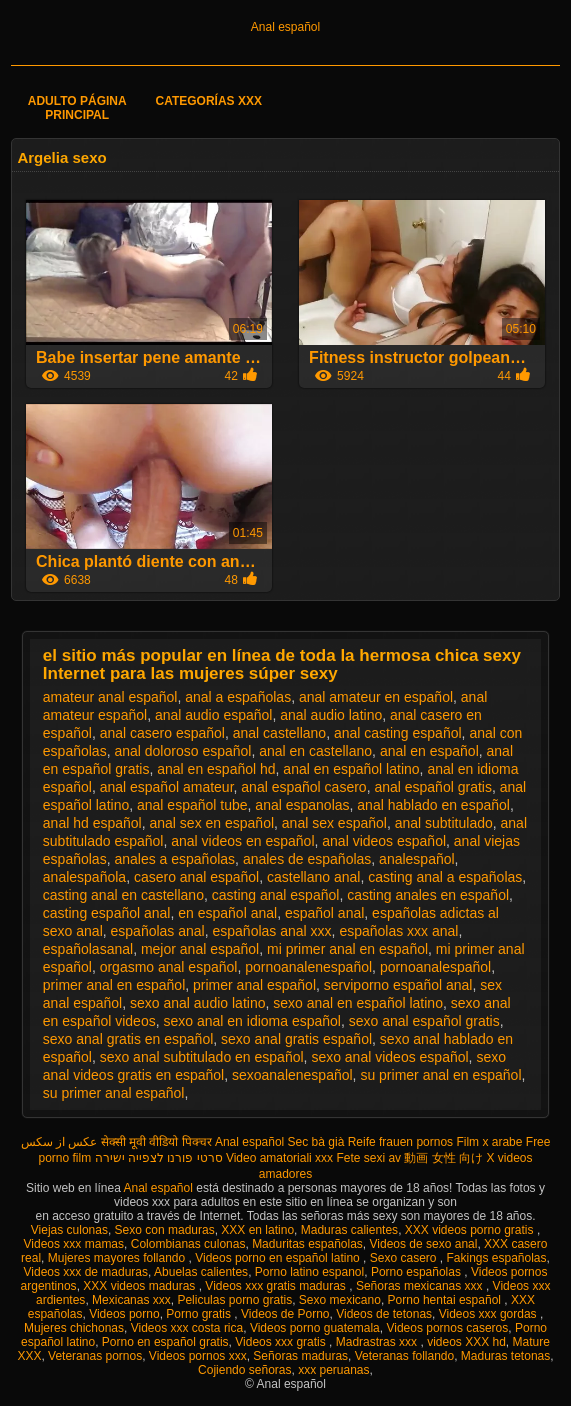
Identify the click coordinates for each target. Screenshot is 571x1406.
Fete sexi (360, 1158)
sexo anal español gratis (424, 1021)
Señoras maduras (300, 1356)
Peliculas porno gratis (234, 1300)
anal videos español (384, 841)
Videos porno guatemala (315, 1328)
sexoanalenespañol (292, 1075)
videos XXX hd (466, 1342)
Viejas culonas (69, 1230)
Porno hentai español (446, 1300)
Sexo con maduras (165, 1230)
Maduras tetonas (505, 1356)
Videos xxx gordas (489, 1314)
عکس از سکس (59, 1142)
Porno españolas (417, 1272)
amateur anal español (110, 697)
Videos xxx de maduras (86, 1272)
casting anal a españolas (445, 877)
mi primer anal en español (347, 949)
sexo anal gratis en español (128, 1039)
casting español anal (107, 913)
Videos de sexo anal (424, 1244)
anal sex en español (211, 823)
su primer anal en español (440, 1075)
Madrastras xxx (378, 1342)
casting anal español (276, 895)
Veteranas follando (404, 1356)
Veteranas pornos (95, 1356)
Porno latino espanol (309, 1272)
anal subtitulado (444, 823)
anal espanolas (302, 805)
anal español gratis (433, 787)
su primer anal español (114, 1093)
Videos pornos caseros (447, 1328)
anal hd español (92, 823)
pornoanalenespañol (308, 967)
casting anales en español (428, 895)
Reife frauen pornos (400, 1142)
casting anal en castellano (123, 895)
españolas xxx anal (398, 931)
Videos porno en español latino (279, 1258)
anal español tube (192, 805)
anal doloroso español (182, 751)
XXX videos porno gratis (471, 1230)
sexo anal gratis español (296, 1039)
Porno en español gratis (165, 1342)
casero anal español (196, 877)
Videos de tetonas (384, 1314)
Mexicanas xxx (131, 1300)
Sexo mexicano (340, 1300)
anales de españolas (307, 859)
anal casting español (398, 733)
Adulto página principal (77, 108)
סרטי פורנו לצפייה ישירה (159, 1158)
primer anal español (254, 985)
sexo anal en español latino (358, 1003)
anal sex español (334, 823)
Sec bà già (316, 1142)
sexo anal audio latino (197, 1003)
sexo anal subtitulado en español (202, 1057)
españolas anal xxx (272, 931)
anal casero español (162, 733)
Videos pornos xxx (198, 1356)
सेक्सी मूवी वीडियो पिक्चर (156, 1142)
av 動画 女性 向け (435, 1158)
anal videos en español (242, 841)
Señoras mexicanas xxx (421, 1286)
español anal (324, 913)
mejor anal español (200, 949)
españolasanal (88, 949)
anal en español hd (216, 769)
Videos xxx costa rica (187, 1328)
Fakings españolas (496, 1258)
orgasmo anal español (169, 967)
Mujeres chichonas (74, 1328)
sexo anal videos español (389, 1057)
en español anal (227, 913)
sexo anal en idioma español (251, 1021)
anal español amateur (167, 787)
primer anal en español (114, 985)
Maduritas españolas (307, 1244)
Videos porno (124, 1314)
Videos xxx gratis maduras (277, 1286)
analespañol (417, 859)
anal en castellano (315, 751)
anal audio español (214, 715)
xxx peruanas (333, 1370)
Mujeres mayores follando (118, 1258)
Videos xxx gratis (282, 1342)
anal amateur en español (376, 697)
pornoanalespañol (435, 967)
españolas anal (158, 931)
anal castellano (279, 733)
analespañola (84, 877)
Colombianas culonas (188, 1244)
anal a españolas (238, 697)
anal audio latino (331, 715)
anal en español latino (351, 769)
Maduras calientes (349, 1230)
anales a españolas (174, 859)
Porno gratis (200, 1314)
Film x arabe (489, 1142)
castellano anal (313, 877)
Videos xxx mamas (74, 1244)
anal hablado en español (433, 805)
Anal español (285, 27)
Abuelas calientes (201, 1272)
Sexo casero (405, 1258)
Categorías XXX (209, 101)
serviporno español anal (398, 985)
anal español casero (303, 787)
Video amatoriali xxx (279, 1158)
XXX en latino (257, 1230)
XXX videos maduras (140, 1286)
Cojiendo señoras (244, 1370)
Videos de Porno (285, 1314)
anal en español (429, 751)
